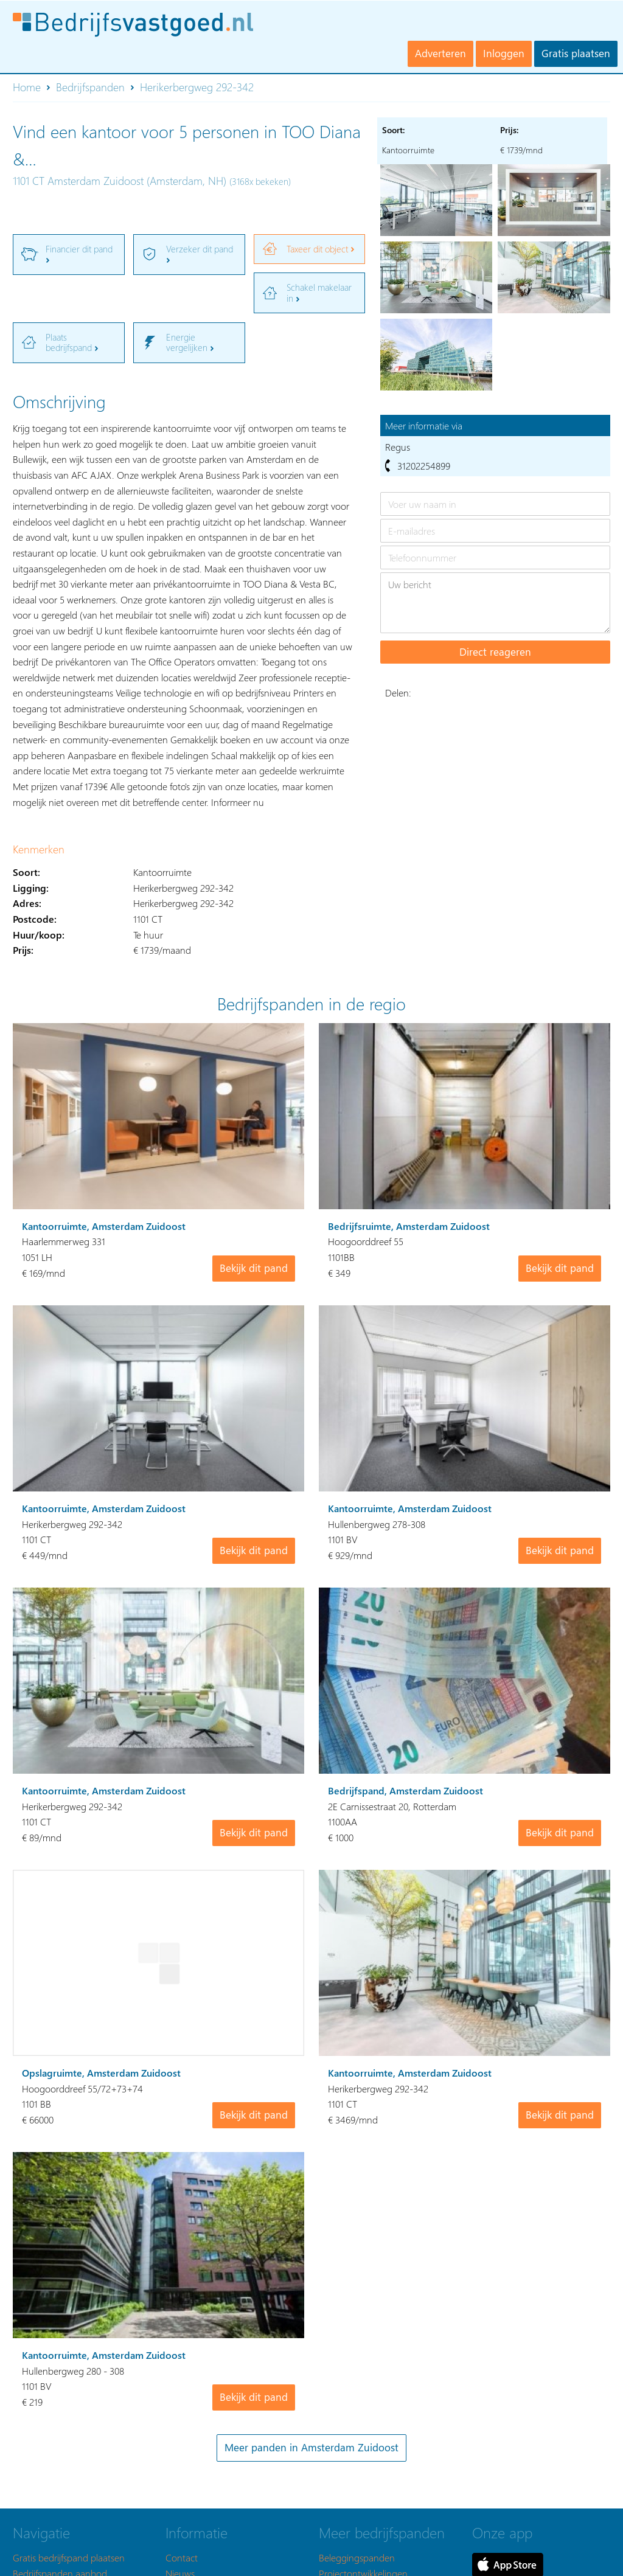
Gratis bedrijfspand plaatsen (69, 2557)
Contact (181, 2557)
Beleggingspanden (357, 2557)
